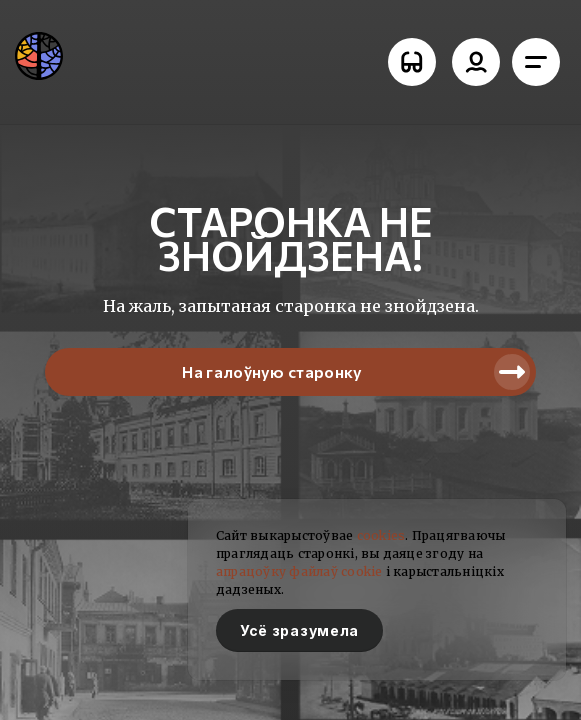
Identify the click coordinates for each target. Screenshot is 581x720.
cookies (381, 535)
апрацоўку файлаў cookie (299, 571)
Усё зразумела (299, 630)
